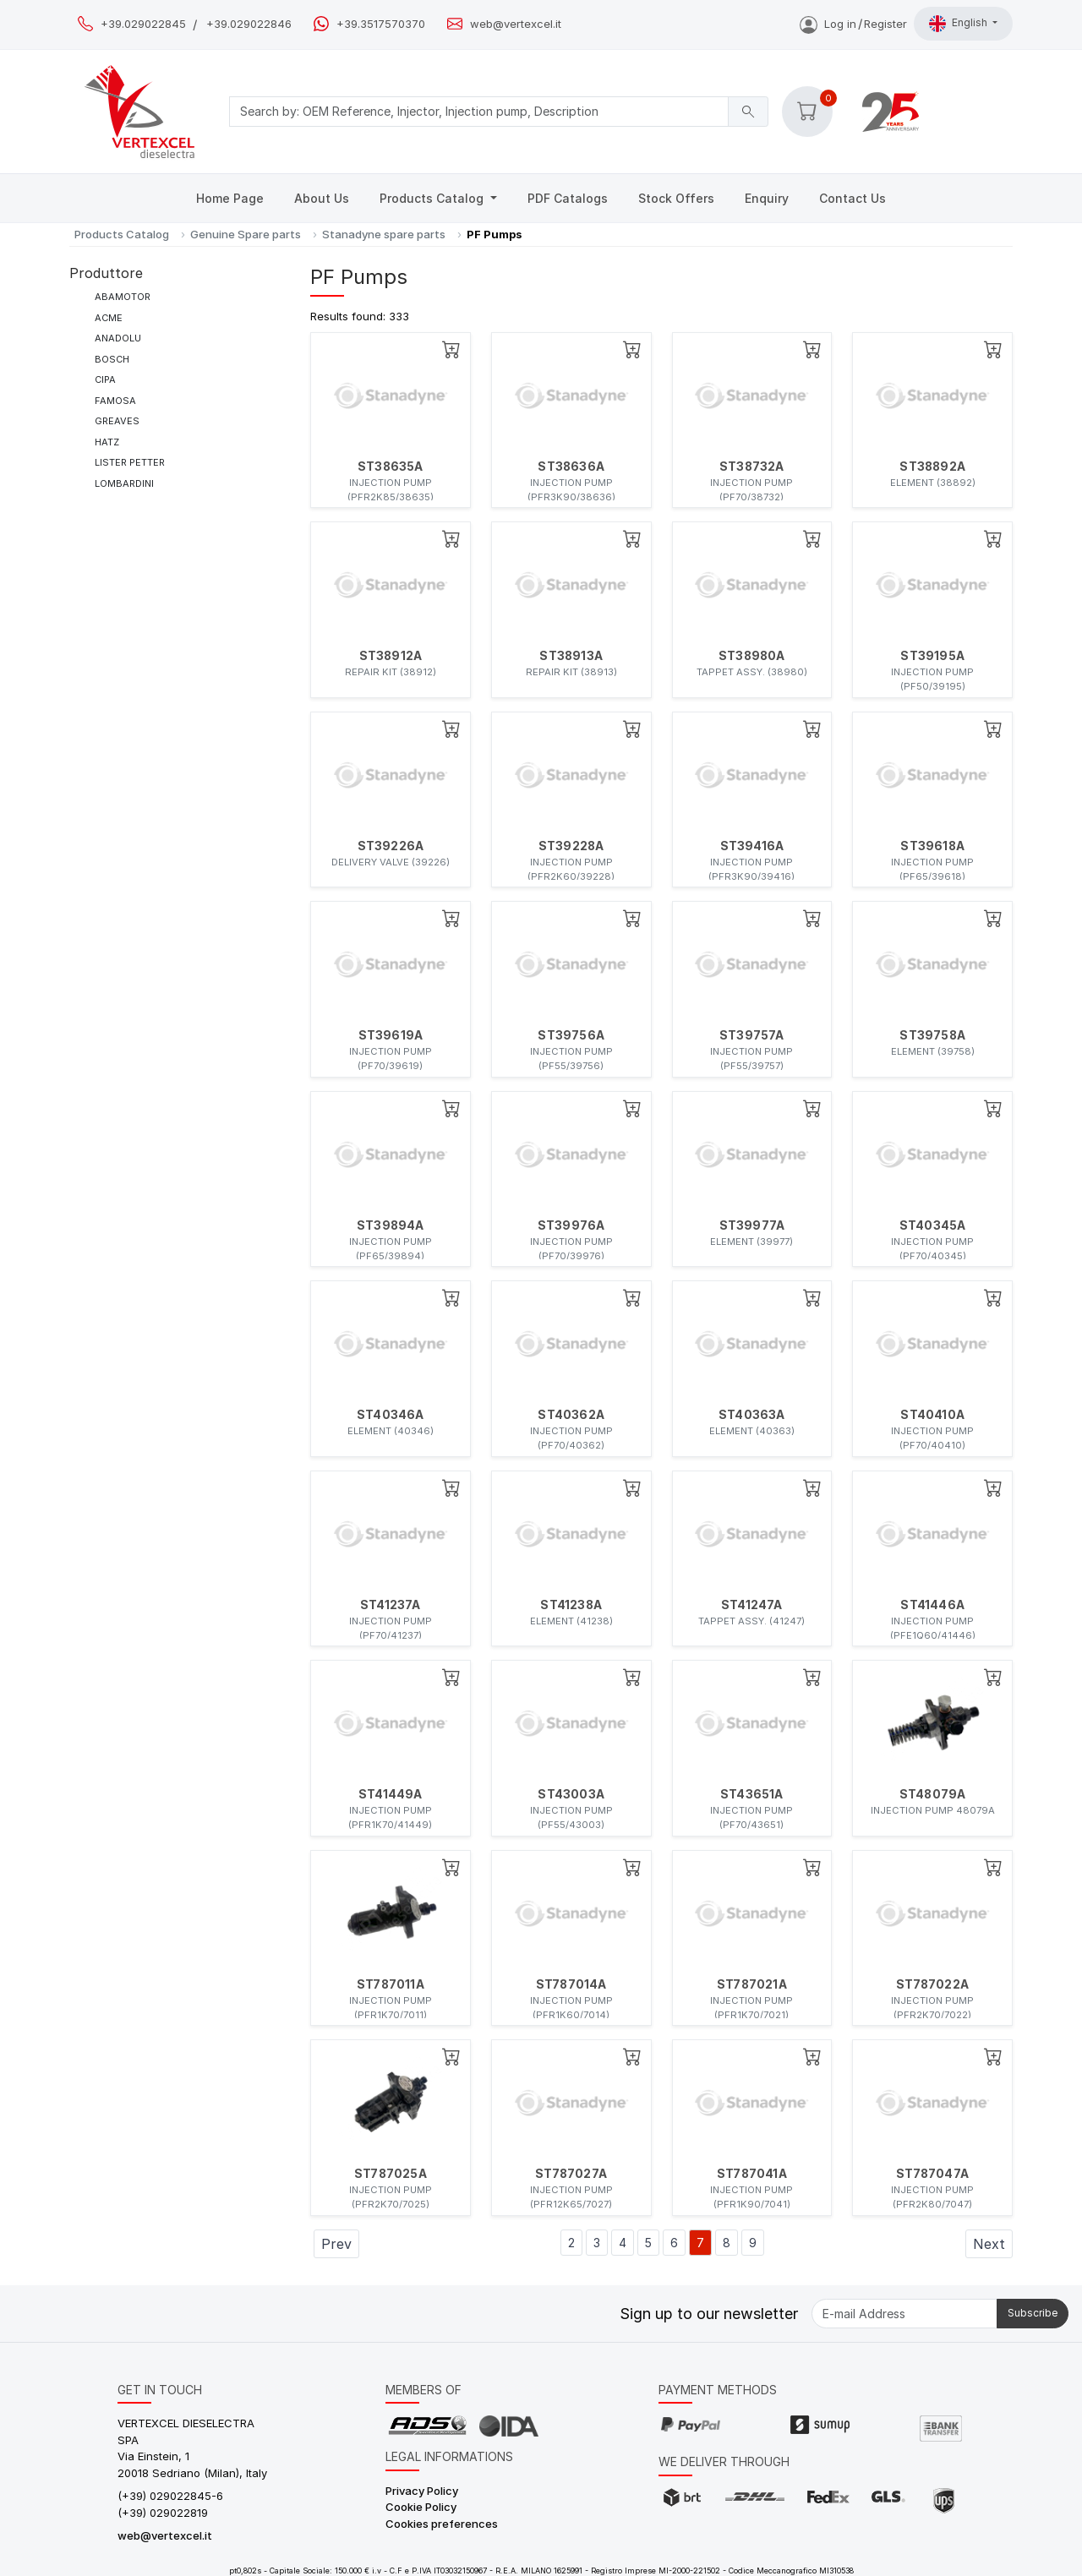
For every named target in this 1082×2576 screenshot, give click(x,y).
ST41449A (390, 1794)
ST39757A (751, 1035)
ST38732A (751, 466)
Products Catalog (433, 198)
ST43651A (752, 1794)
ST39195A (932, 656)
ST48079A (932, 1794)
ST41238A (571, 1605)
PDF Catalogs (567, 198)
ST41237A (390, 1605)
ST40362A (571, 1415)
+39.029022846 (249, 24)
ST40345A (932, 1225)
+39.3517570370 (380, 24)
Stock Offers (676, 198)
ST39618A (932, 846)
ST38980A (752, 656)
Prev (336, 2243)
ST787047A (932, 2173)
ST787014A (571, 1984)
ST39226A (391, 846)
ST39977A (752, 1225)
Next (989, 2243)
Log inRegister (853, 23)
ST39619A (391, 1035)
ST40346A (390, 1415)
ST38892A (932, 466)
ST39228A (571, 846)
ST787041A (752, 2173)
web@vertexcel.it (515, 24)
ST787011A (390, 1984)
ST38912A (391, 656)
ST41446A (932, 1605)
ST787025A (390, 2173)
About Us (321, 198)
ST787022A (932, 1984)
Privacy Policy (421, 2490)
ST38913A (571, 656)
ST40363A (752, 1415)
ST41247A (752, 1605)
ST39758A (932, 1035)
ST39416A (752, 846)
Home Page (230, 198)
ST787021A (752, 1984)
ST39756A (571, 1035)
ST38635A (391, 466)
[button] (807, 111)
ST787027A (571, 2173)
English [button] (959, 23)
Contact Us (852, 198)
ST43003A (571, 1794)
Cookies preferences (441, 2523)
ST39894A (390, 1225)
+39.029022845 (143, 24)
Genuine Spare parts (245, 234)
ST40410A (932, 1415)
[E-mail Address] (904, 2313)
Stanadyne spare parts (383, 234)
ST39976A (571, 1225)
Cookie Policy (420, 2506)
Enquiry (767, 198)
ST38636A (571, 466)
